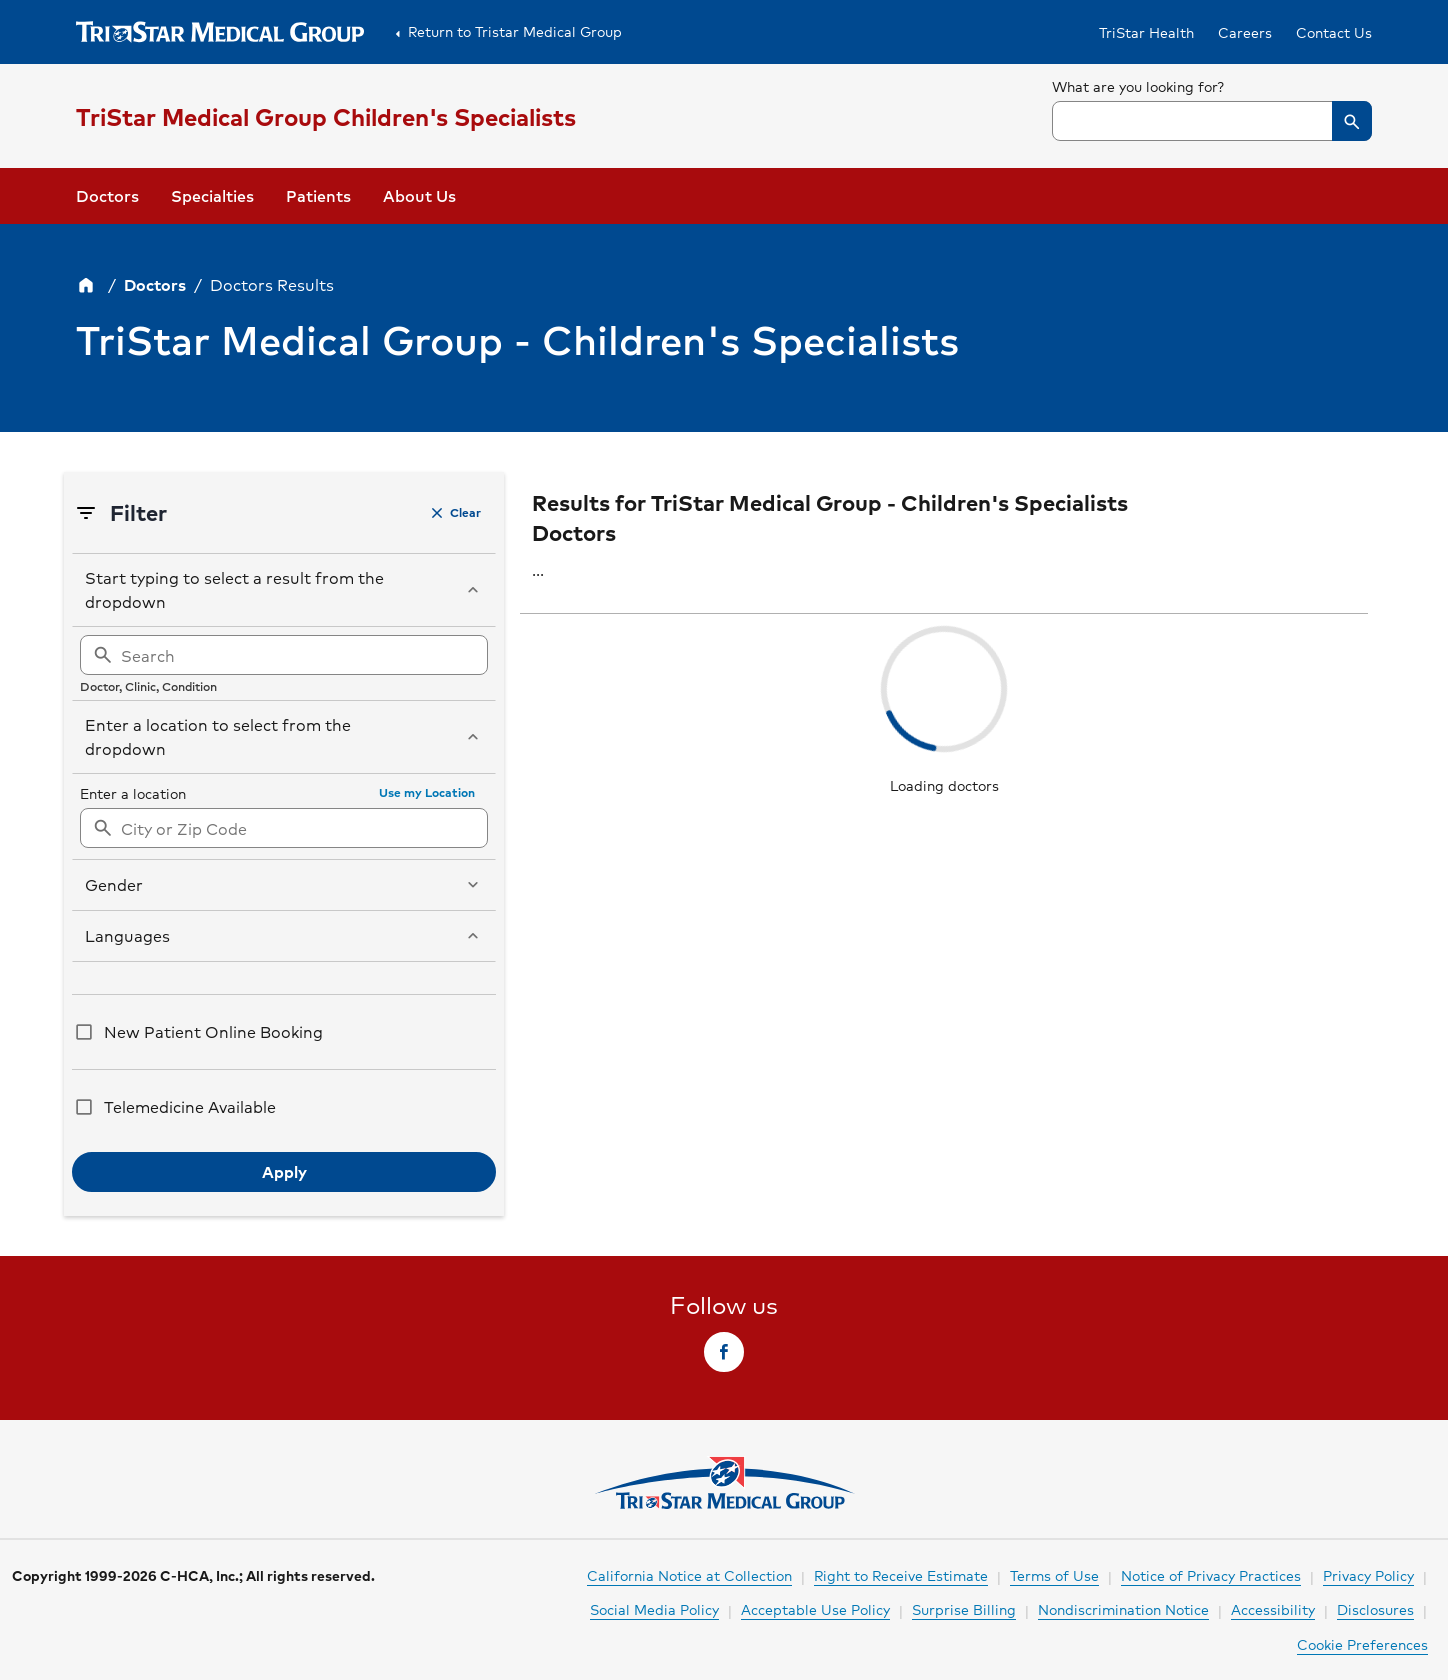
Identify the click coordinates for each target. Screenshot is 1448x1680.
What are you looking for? (1138, 86)
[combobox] (1212, 121)
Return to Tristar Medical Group (505, 32)
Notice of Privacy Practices (1211, 1575)
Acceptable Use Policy (815, 1609)
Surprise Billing (964, 1609)
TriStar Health (1146, 32)
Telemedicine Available (190, 1106)
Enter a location (133, 793)
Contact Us (1334, 32)
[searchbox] (1212, 108)
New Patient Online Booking (213, 1031)
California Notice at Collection (689, 1575)
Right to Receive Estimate (901, 1575)
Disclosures (1375, 1609)
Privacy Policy (1368, 1575)
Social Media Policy (654, 1609)
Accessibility (1273, 1609)
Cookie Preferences (1362, 1644)
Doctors (107, 195)
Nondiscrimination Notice (1123, 1609)
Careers (1245, 32)
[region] (284, 664)
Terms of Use (1054, 1575)
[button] (1352, 121)
